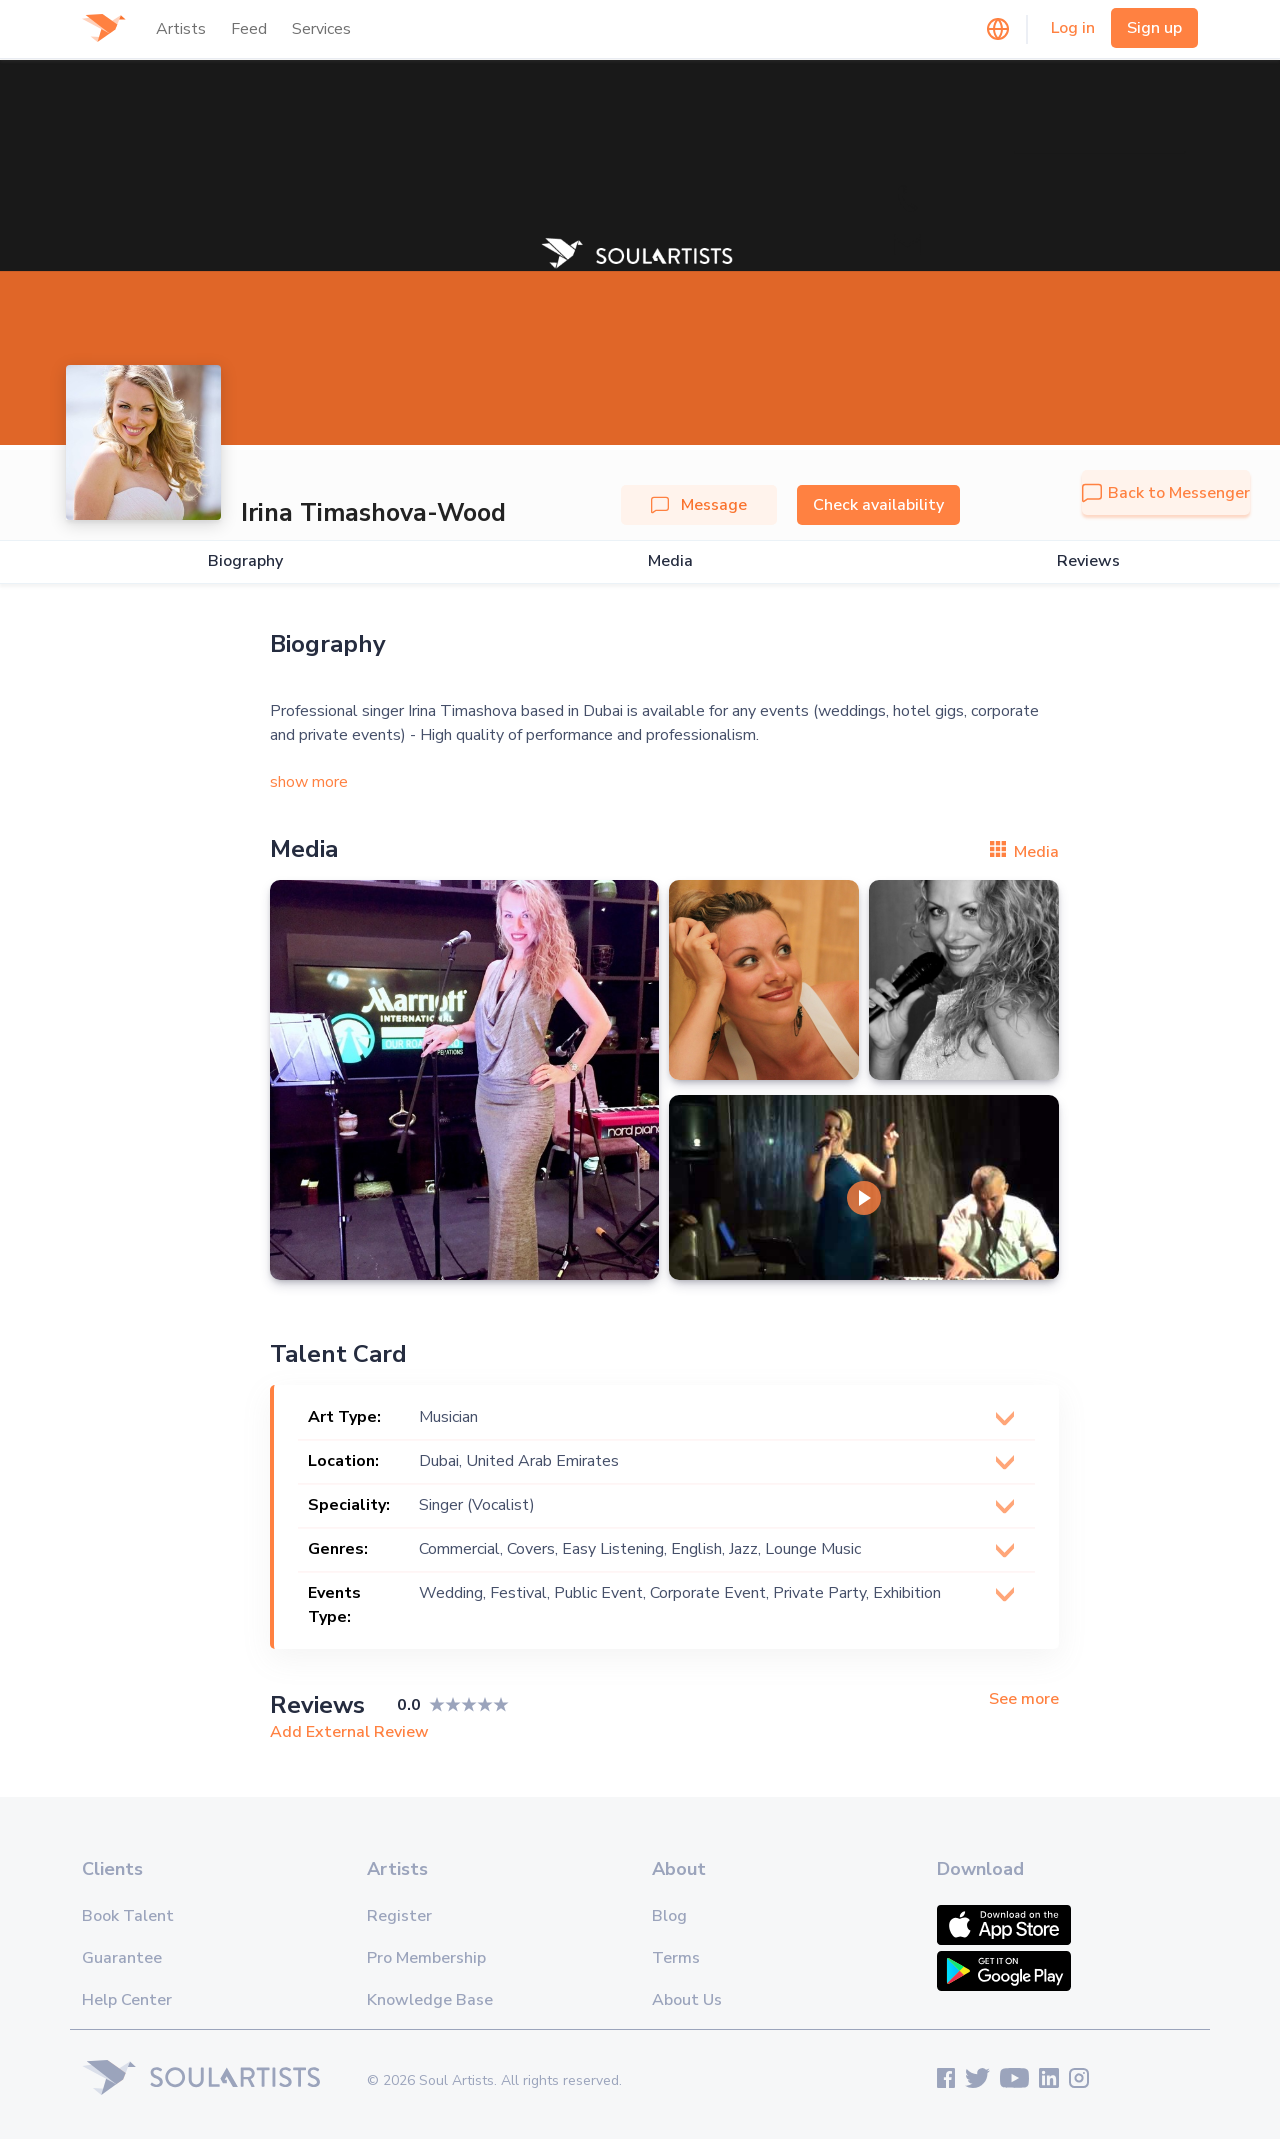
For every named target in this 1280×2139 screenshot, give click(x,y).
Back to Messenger (1166, 493)
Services (321, 29)
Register (399, 1916)
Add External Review (349, 1732)
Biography (245, 561)
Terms (676, 1958)
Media (670, 561)
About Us (687, 2000)
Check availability (878, 505)
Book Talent (128, 1916)
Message (699, 505)
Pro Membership (426, 1958)
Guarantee (122, 1958)
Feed (249, 29)
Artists (181, 29)
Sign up (1154, 28)
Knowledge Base (430, 2000)
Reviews (1088, 561)
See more (1024, 1699)
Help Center (127, 2000)
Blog (669, 1916)
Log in (1073, 28)
